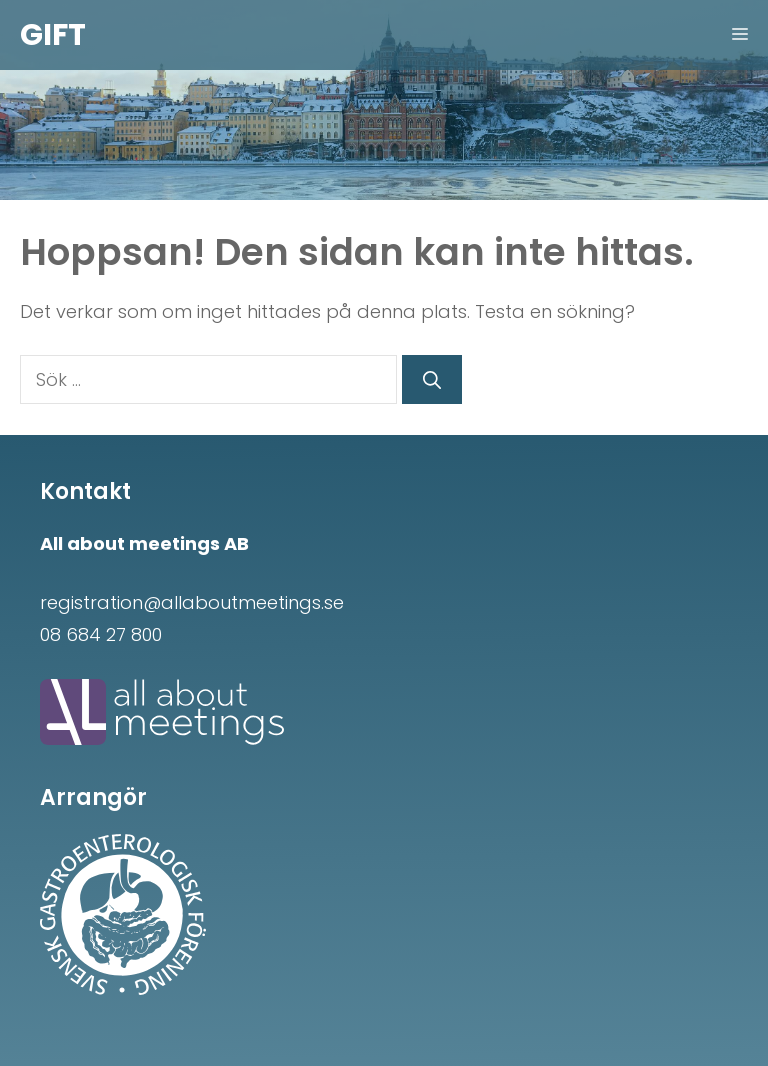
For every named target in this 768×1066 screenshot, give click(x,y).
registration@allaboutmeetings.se (192, 602)
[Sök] (432, 379)
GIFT (53, 35)
